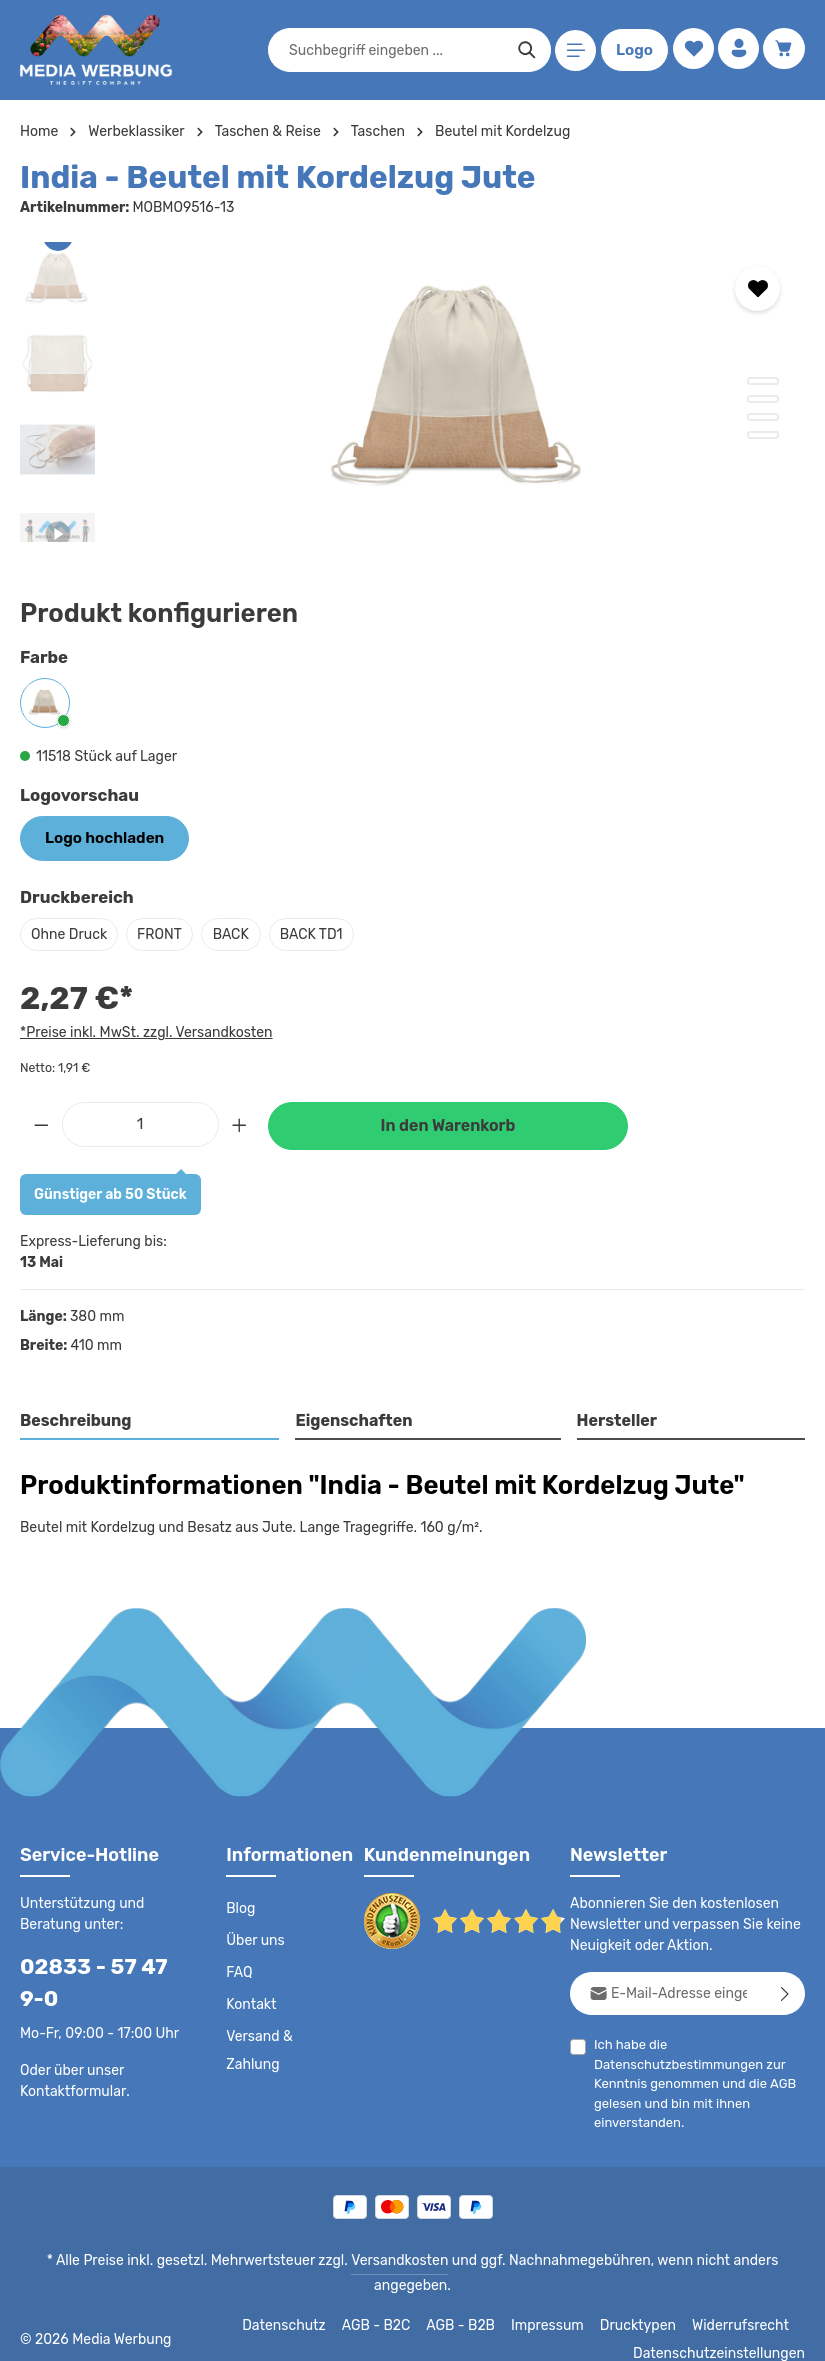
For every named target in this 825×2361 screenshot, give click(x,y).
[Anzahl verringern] (41, 1121)
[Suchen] (523, 50)
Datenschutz (301, 2303)
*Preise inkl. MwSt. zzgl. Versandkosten (143, 1031)
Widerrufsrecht (743, 2303)
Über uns (254, 1939)
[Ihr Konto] (736, 50)
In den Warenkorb (448, 1123)
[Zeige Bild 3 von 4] (763, 417)
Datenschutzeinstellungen (725, 2331)
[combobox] (393, 50)
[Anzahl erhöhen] (240, 1121)
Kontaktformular (69, 2089)
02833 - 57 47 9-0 (98, 1981)
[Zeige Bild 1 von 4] (763, 381)
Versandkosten (363, 2259)
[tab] (150, 1420)
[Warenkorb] (783, 50)
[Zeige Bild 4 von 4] (763, 435)
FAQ (240, 1971)
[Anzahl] (140, 1121)
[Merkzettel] (689, 50)
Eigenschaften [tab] (351, 1418)
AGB (776, 2081)
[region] (412, 392)
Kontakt (249, 2003)
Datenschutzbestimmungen (673, 2062)
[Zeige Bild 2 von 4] (763, 399)
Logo (631, 50)
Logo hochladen (99, 837)
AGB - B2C (390, 2303)
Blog (240, 1907)
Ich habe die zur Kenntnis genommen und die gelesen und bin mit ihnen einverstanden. (692, 2081)
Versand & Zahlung (258, 2049)
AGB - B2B (475, 2303)
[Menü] (572, 50)
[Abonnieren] (785, 1991)
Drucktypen (646, 2303)
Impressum (560, 2303)
